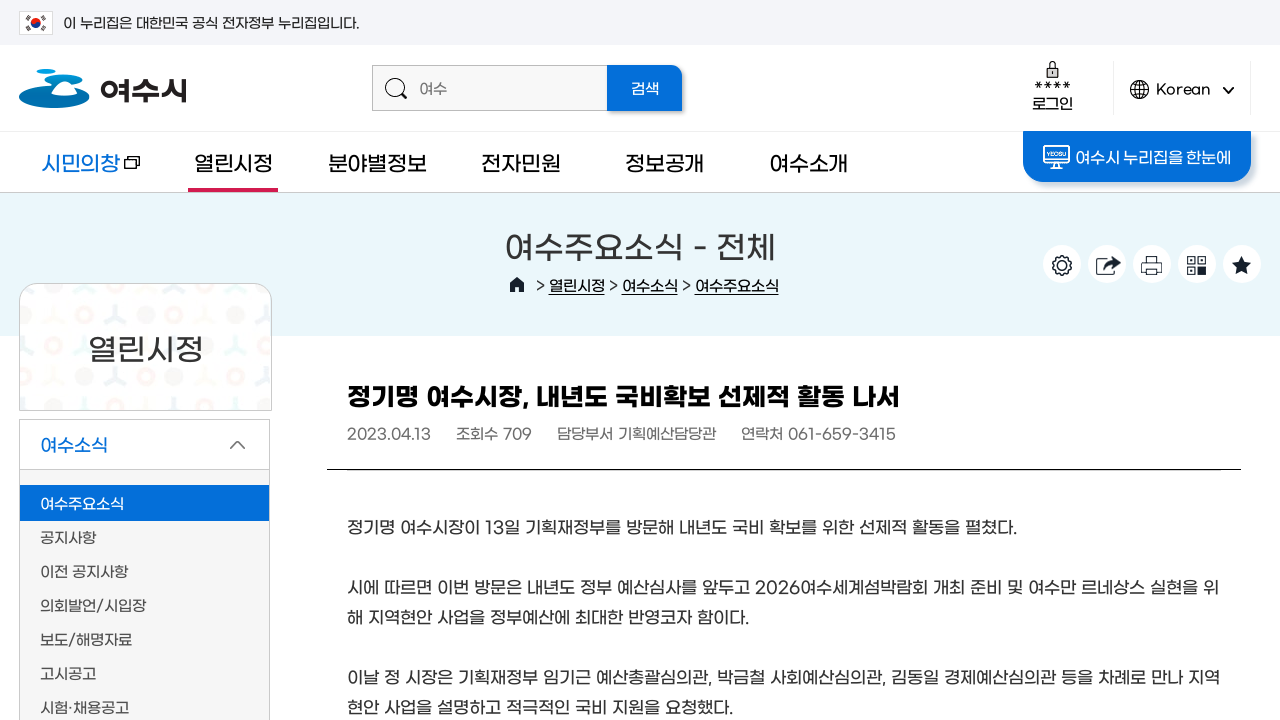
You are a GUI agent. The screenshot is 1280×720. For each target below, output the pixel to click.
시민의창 (79, 171)
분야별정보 (377, 161)
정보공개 (664, 161)
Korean (1182, 97)
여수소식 (650, 284)
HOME (517, 285)
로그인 (1052, 85)
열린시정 (233, 161)
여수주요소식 (737, 284)
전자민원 (520, 161)
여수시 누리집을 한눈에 (1136, 157)
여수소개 (808, 161)
